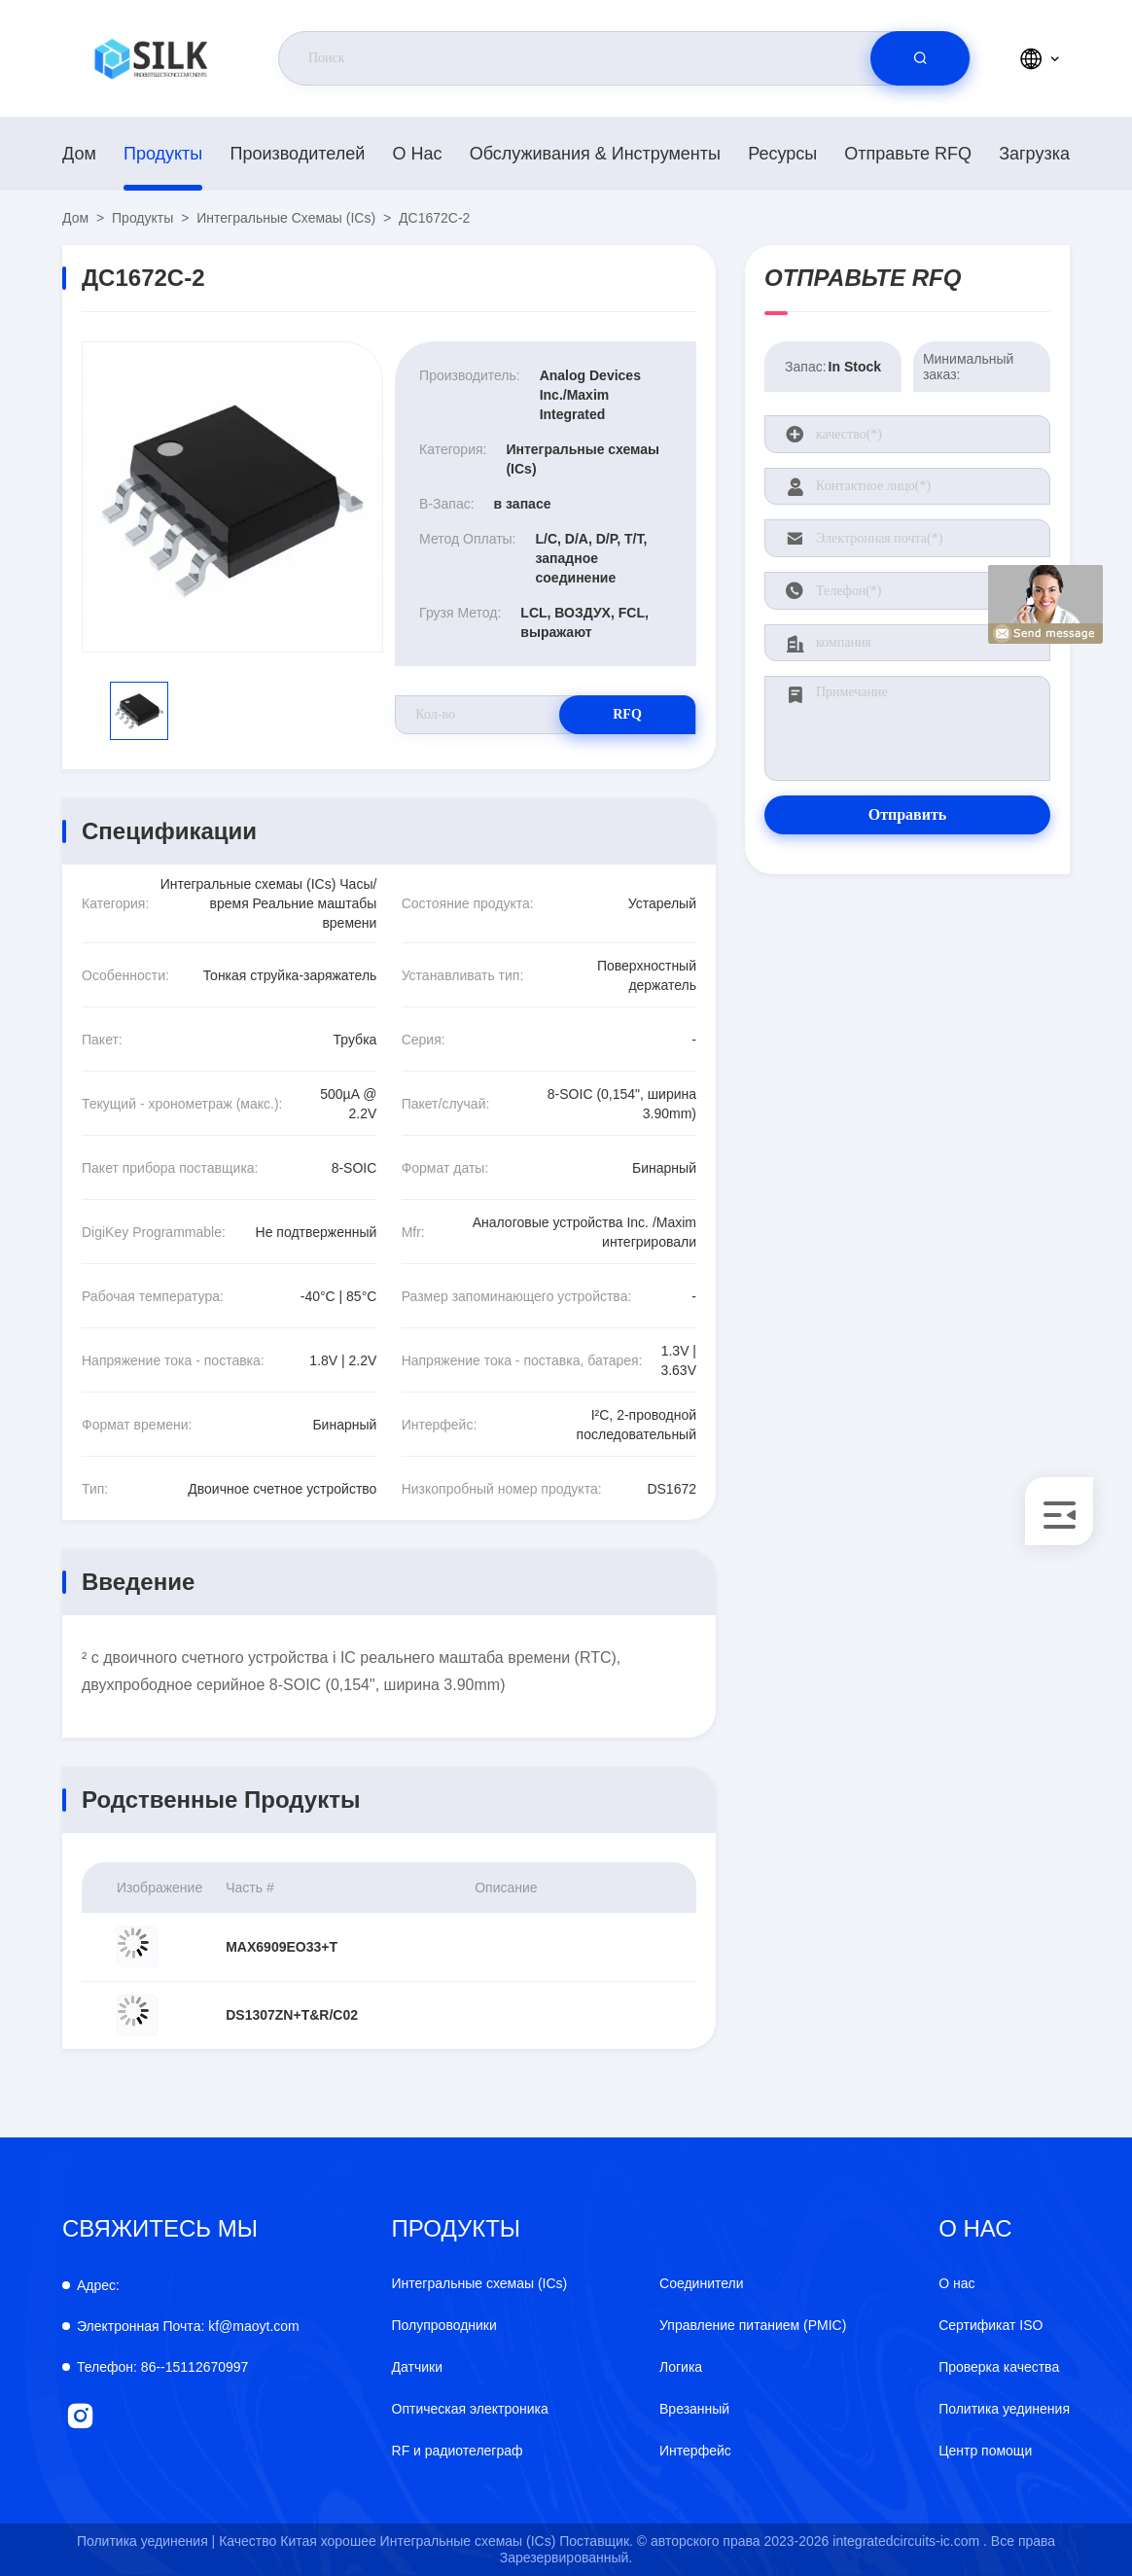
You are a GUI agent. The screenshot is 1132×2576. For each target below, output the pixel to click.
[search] (920, 58)
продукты (163, 153)
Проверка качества (998, 2367)
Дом (79, 153)
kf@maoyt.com (188, 2326)
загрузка (1034, 153)
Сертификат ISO (990, 2325)
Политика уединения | (146, 2541)
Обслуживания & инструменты (595, 153)
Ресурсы (782, 153)
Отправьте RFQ (908, 153)
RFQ (627, 714)
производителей (297, 153)
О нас (417, 153)
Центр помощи (985, 2450)
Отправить (907, 814)
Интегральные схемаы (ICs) (285, 218)
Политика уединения (1004, 2409)
